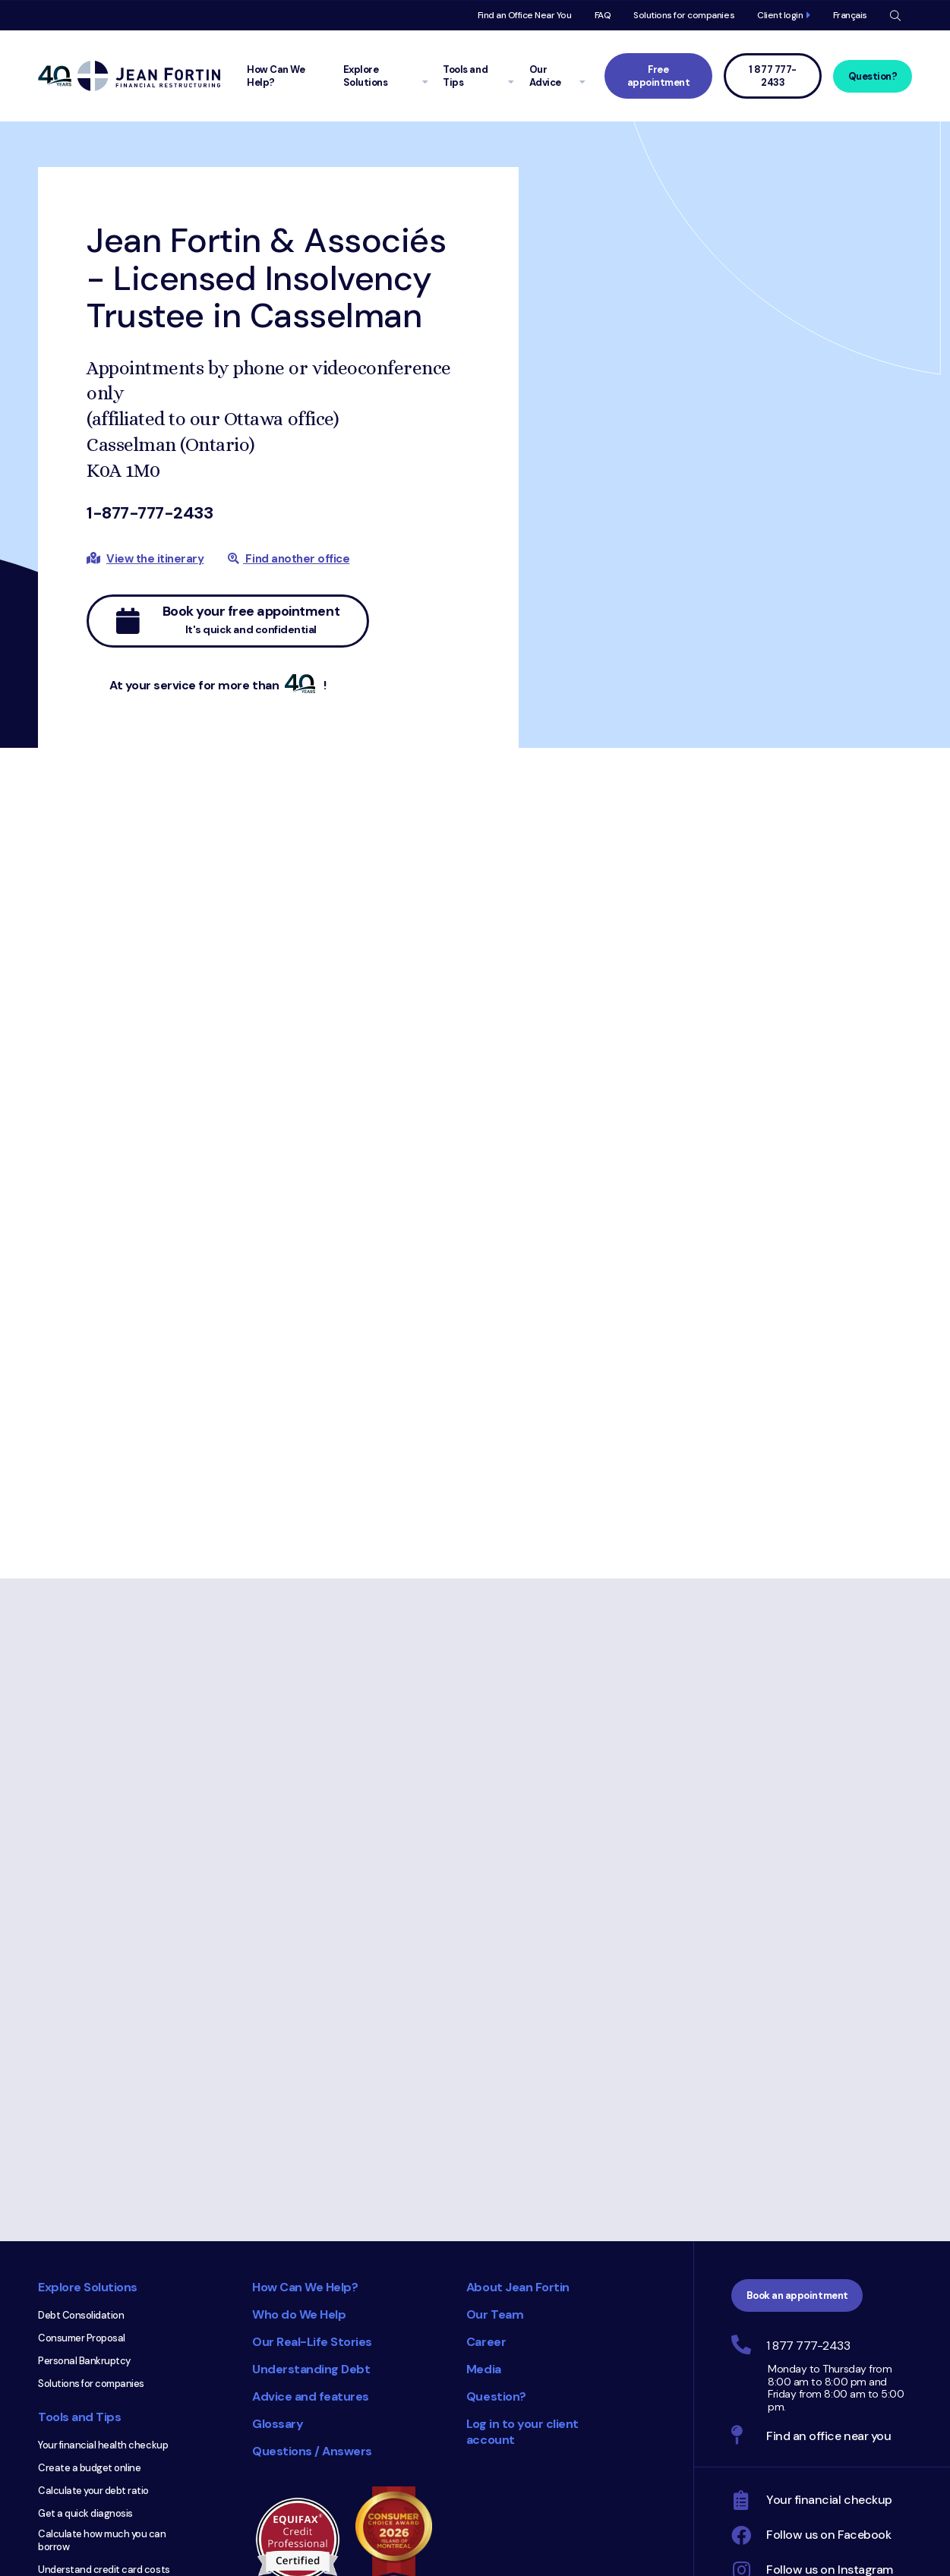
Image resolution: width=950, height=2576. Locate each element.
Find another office (288, 558)
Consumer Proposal (81, 2338)
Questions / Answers (312, 2451)
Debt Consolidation (81, 2315)
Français (850, 15)
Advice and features (310, 2396)
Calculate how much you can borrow (102, 2540)
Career (486, 2342)
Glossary (277, 2424)
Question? (873, 76)
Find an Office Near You (525, 15)
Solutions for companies (683, 15)
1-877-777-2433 (150, 513)
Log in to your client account (522, 2432)
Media (483, 2369)
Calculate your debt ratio (93, 2490)
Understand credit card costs (104, 2569)
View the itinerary (155, 558)
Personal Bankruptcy (84, 2360)
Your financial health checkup (103, 2445)
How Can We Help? (305, 2287)
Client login (780, 15)
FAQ (603, 15)
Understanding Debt (311, 2369)
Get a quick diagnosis (85, 2513)
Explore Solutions (87, 2287)
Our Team (494, 2314)
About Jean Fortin (518, 2287)
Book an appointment (797, 2295)
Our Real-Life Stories (312, 2342)
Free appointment (658, 76)
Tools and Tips (79, 2417)
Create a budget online (89, 2467)
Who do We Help (299, 2314)
